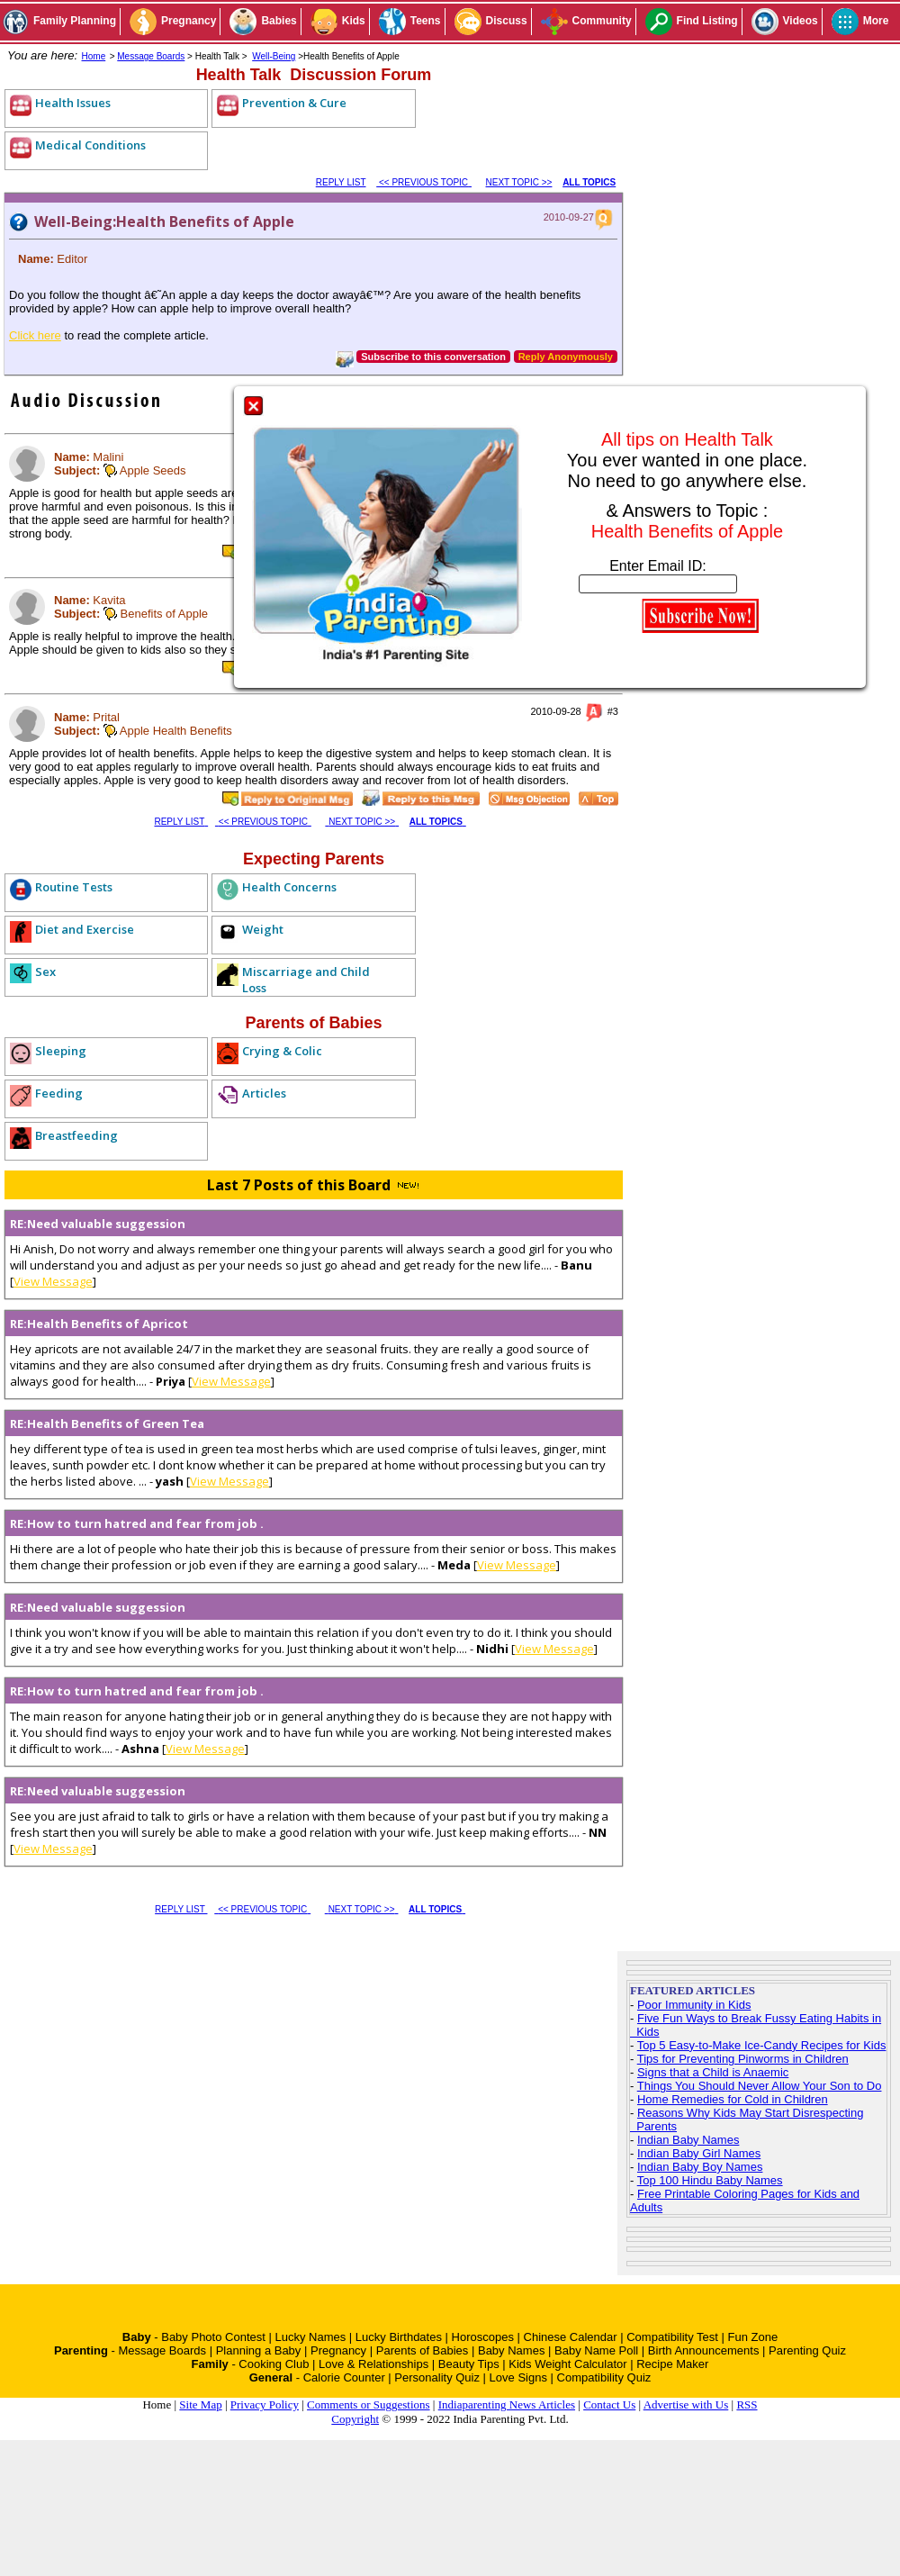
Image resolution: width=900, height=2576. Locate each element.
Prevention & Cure (294, 103)
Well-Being (273, 56)
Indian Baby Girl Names (698, 2153)
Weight (263, 929)
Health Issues (73, 103)
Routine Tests (73, 887)
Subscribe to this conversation (433, 356)
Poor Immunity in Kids (694, 2004)
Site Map (200, 2404)
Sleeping (60, 1051)
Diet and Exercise (84, 929)
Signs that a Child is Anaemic (712, 2072)
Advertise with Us (686, 2404)
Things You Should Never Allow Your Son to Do (759, 2085)
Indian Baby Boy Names (699, 2167)
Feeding (59, 1093)
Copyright (355, 2419)
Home (94, 56)
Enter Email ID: (657, 566)
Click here (35, 335)
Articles (264, 1093)
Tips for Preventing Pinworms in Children (743, 2058)
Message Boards (150, 56)
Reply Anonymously (565, 356)
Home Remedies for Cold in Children (732, 2099)
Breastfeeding (76, 1135)
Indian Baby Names (688, 2140)
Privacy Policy (264, 2404)
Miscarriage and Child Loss (306, 979)
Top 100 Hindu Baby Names (710, 2180)
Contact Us (609, 2404)
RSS (746, 2404)
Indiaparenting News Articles (506, 2404)
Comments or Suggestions (368, 2404)
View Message (53, 1281)
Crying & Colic (282, 1051)
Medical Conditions (90, 145)
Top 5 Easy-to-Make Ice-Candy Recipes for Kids (761, 2045)
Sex (45, 971)
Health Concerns (289, 887)
